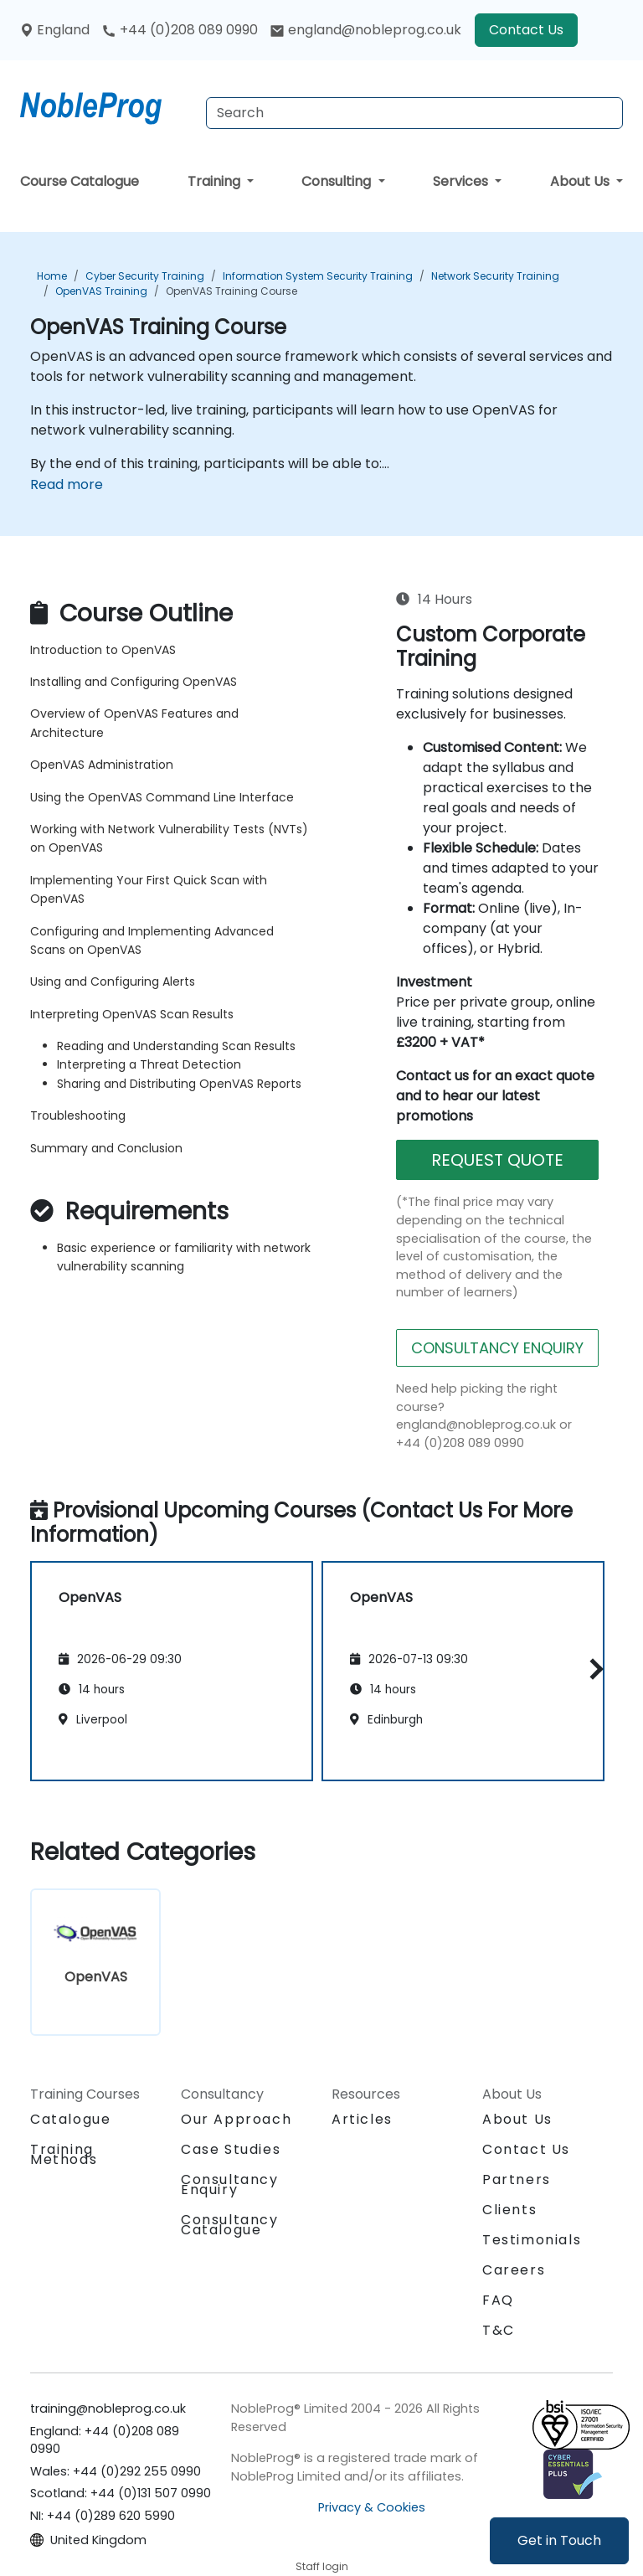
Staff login (322, 2566)
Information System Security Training (318, 276)
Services (462, 181)
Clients (509, 2209)
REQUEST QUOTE (497, 1160)
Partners (516, 2179)
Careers (513, 2270)
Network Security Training (495, 276)
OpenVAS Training (101, 291)
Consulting (337, 181)
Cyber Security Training (144, 276)
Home (52, 276)
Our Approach (236, 2119)
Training (216, 181)
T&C (498, 2330)
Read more (66, 484)
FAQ (498, 2300)
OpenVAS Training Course (231, 291)
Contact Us (526, 29)
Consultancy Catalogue (230, 2224)
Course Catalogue (79, 181)
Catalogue (70, 2119)
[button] (592, 1668)
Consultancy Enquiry (230, 2185)
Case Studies (230, 2149)
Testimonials (531, 2239)
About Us (581, 181)
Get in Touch (559, 2540)
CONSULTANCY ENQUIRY (497, 1347)
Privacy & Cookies (371, 2507)
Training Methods (63, 2154)
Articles (362, 2119)
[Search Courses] (414, 113)
